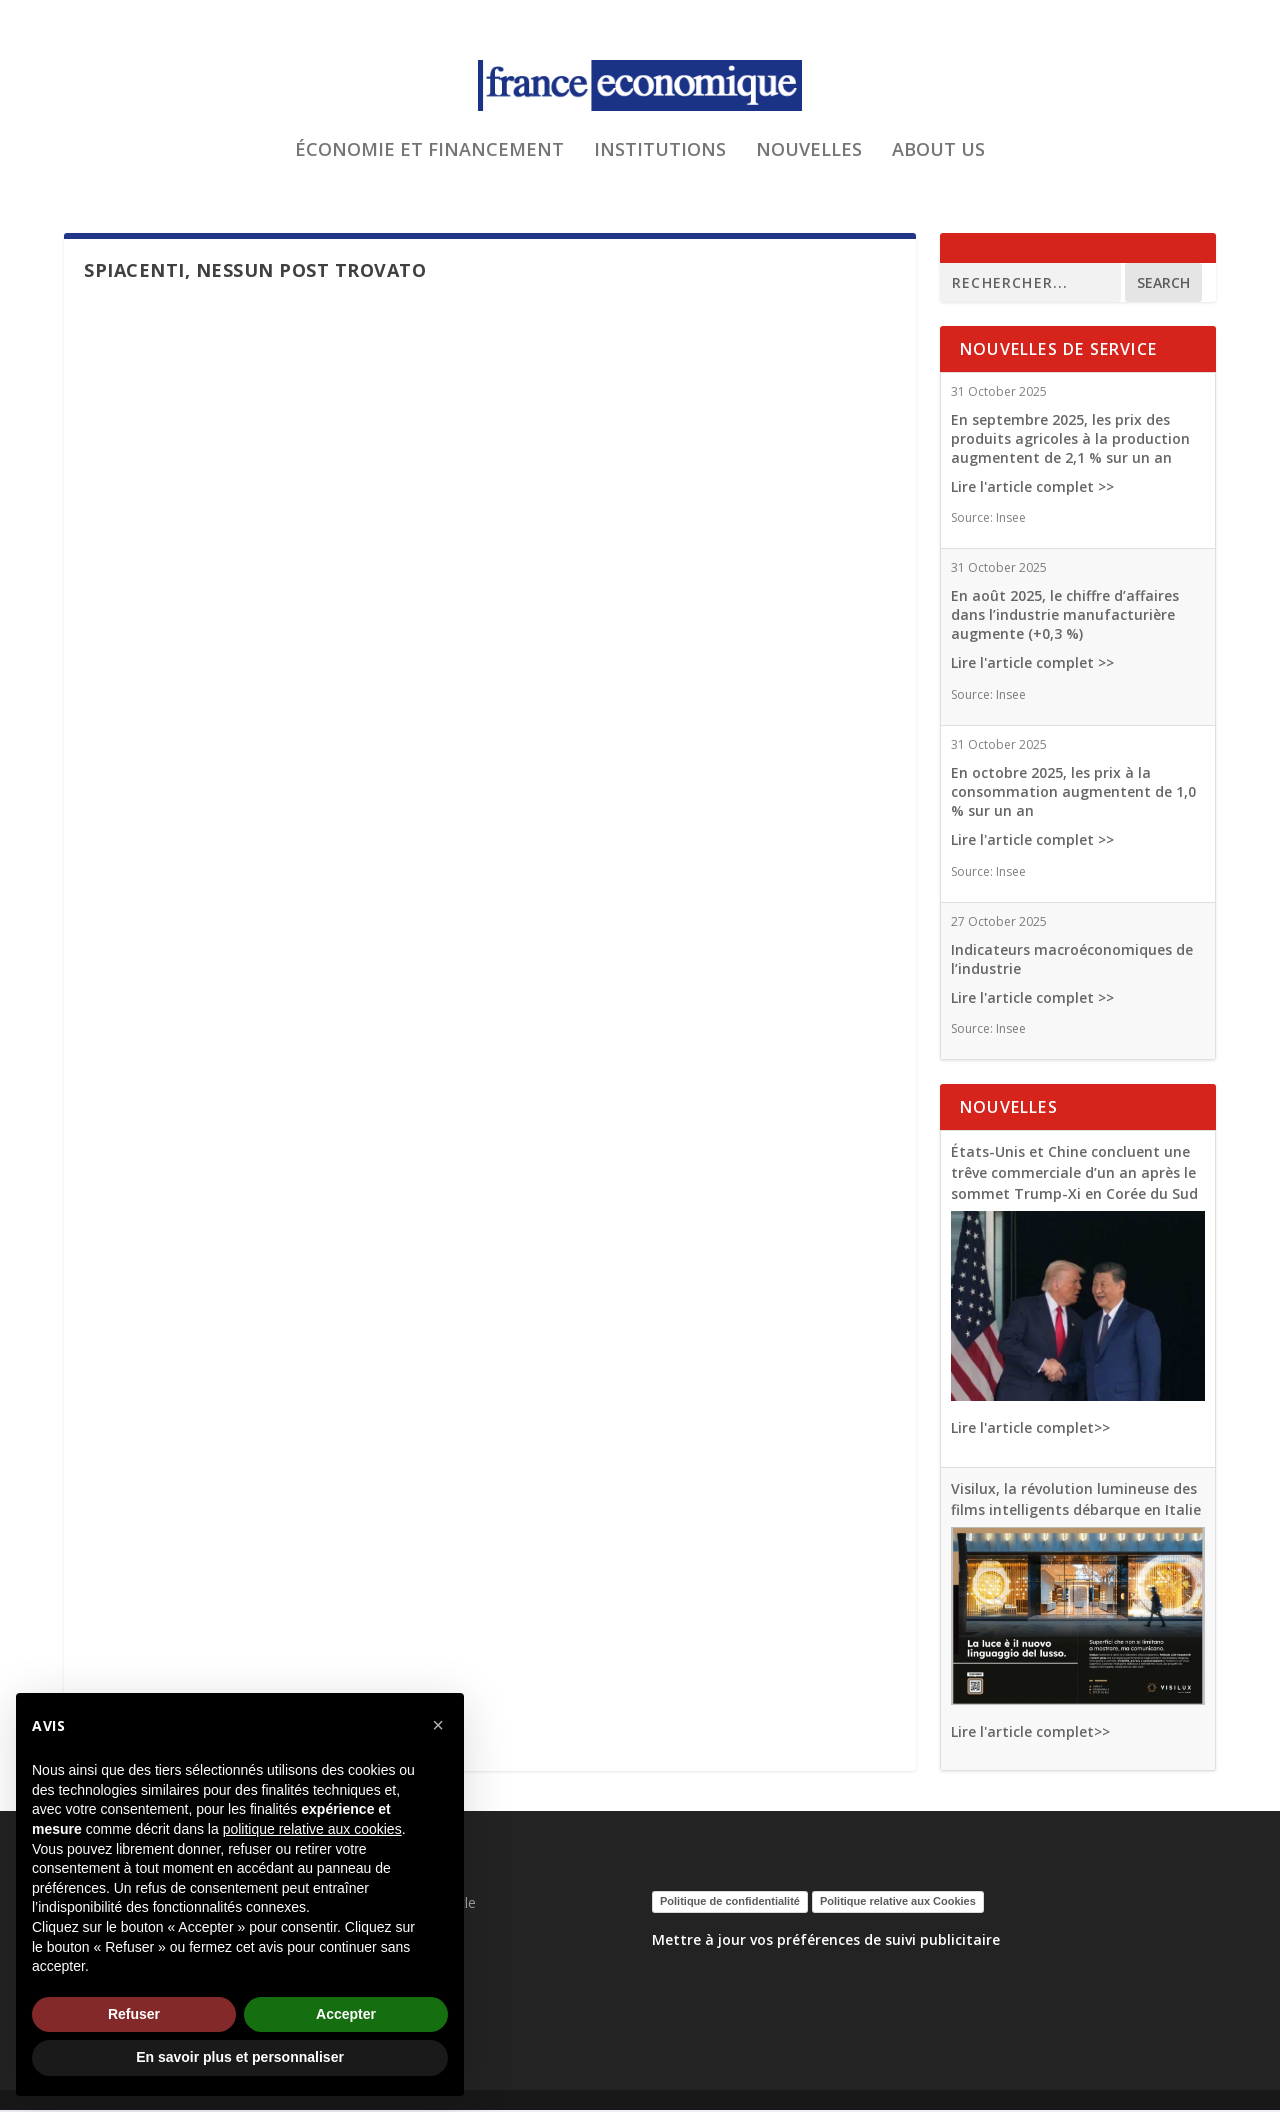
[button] (438, 1725)
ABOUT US (938, 164)
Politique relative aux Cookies (898, 1903)
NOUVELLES (809, 164)
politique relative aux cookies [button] (312, 1829)
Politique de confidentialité (730, 1903)
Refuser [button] (134, 2014)
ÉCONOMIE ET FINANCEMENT (429, 164)
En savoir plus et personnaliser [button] (240, 2057)
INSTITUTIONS (660, 164)
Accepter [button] (346, 2014)
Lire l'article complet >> (1032, 487)
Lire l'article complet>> (1030, 1429)
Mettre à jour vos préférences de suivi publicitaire (826, 1941)
